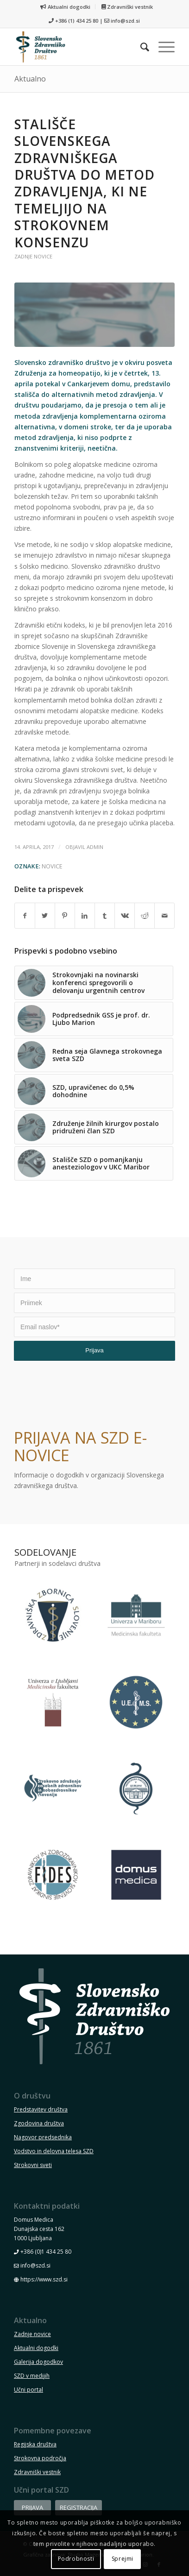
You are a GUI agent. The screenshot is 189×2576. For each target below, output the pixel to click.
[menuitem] (65, 6)
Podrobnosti (76, 2559)
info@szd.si (125, 20)
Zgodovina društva (39, 2123)
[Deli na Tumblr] (104, 915)
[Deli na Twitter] (45, 915)
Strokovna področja (40, 2458)
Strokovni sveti (33, 2165)
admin (95, 846)
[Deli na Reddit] (144, 915)
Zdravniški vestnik (127, 6)
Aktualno (30, 79)
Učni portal (28, 2390)
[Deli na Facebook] (25, 915)
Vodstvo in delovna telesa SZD (54, 2151)
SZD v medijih (32, 2376)
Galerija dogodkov (38, 2362)
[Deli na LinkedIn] (84, 915)
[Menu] (162, 46)
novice (52, 866)
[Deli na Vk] (124, 915)
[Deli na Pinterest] (65, 915)
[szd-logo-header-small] (78, 46)
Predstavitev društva (41, 2109)
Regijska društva (35, 2444)
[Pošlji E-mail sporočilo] (164, 915)
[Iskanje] (140, 46)
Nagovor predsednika (43, 2137)
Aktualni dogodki (65, 6)
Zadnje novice (33, 256)
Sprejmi (122, 2559)
